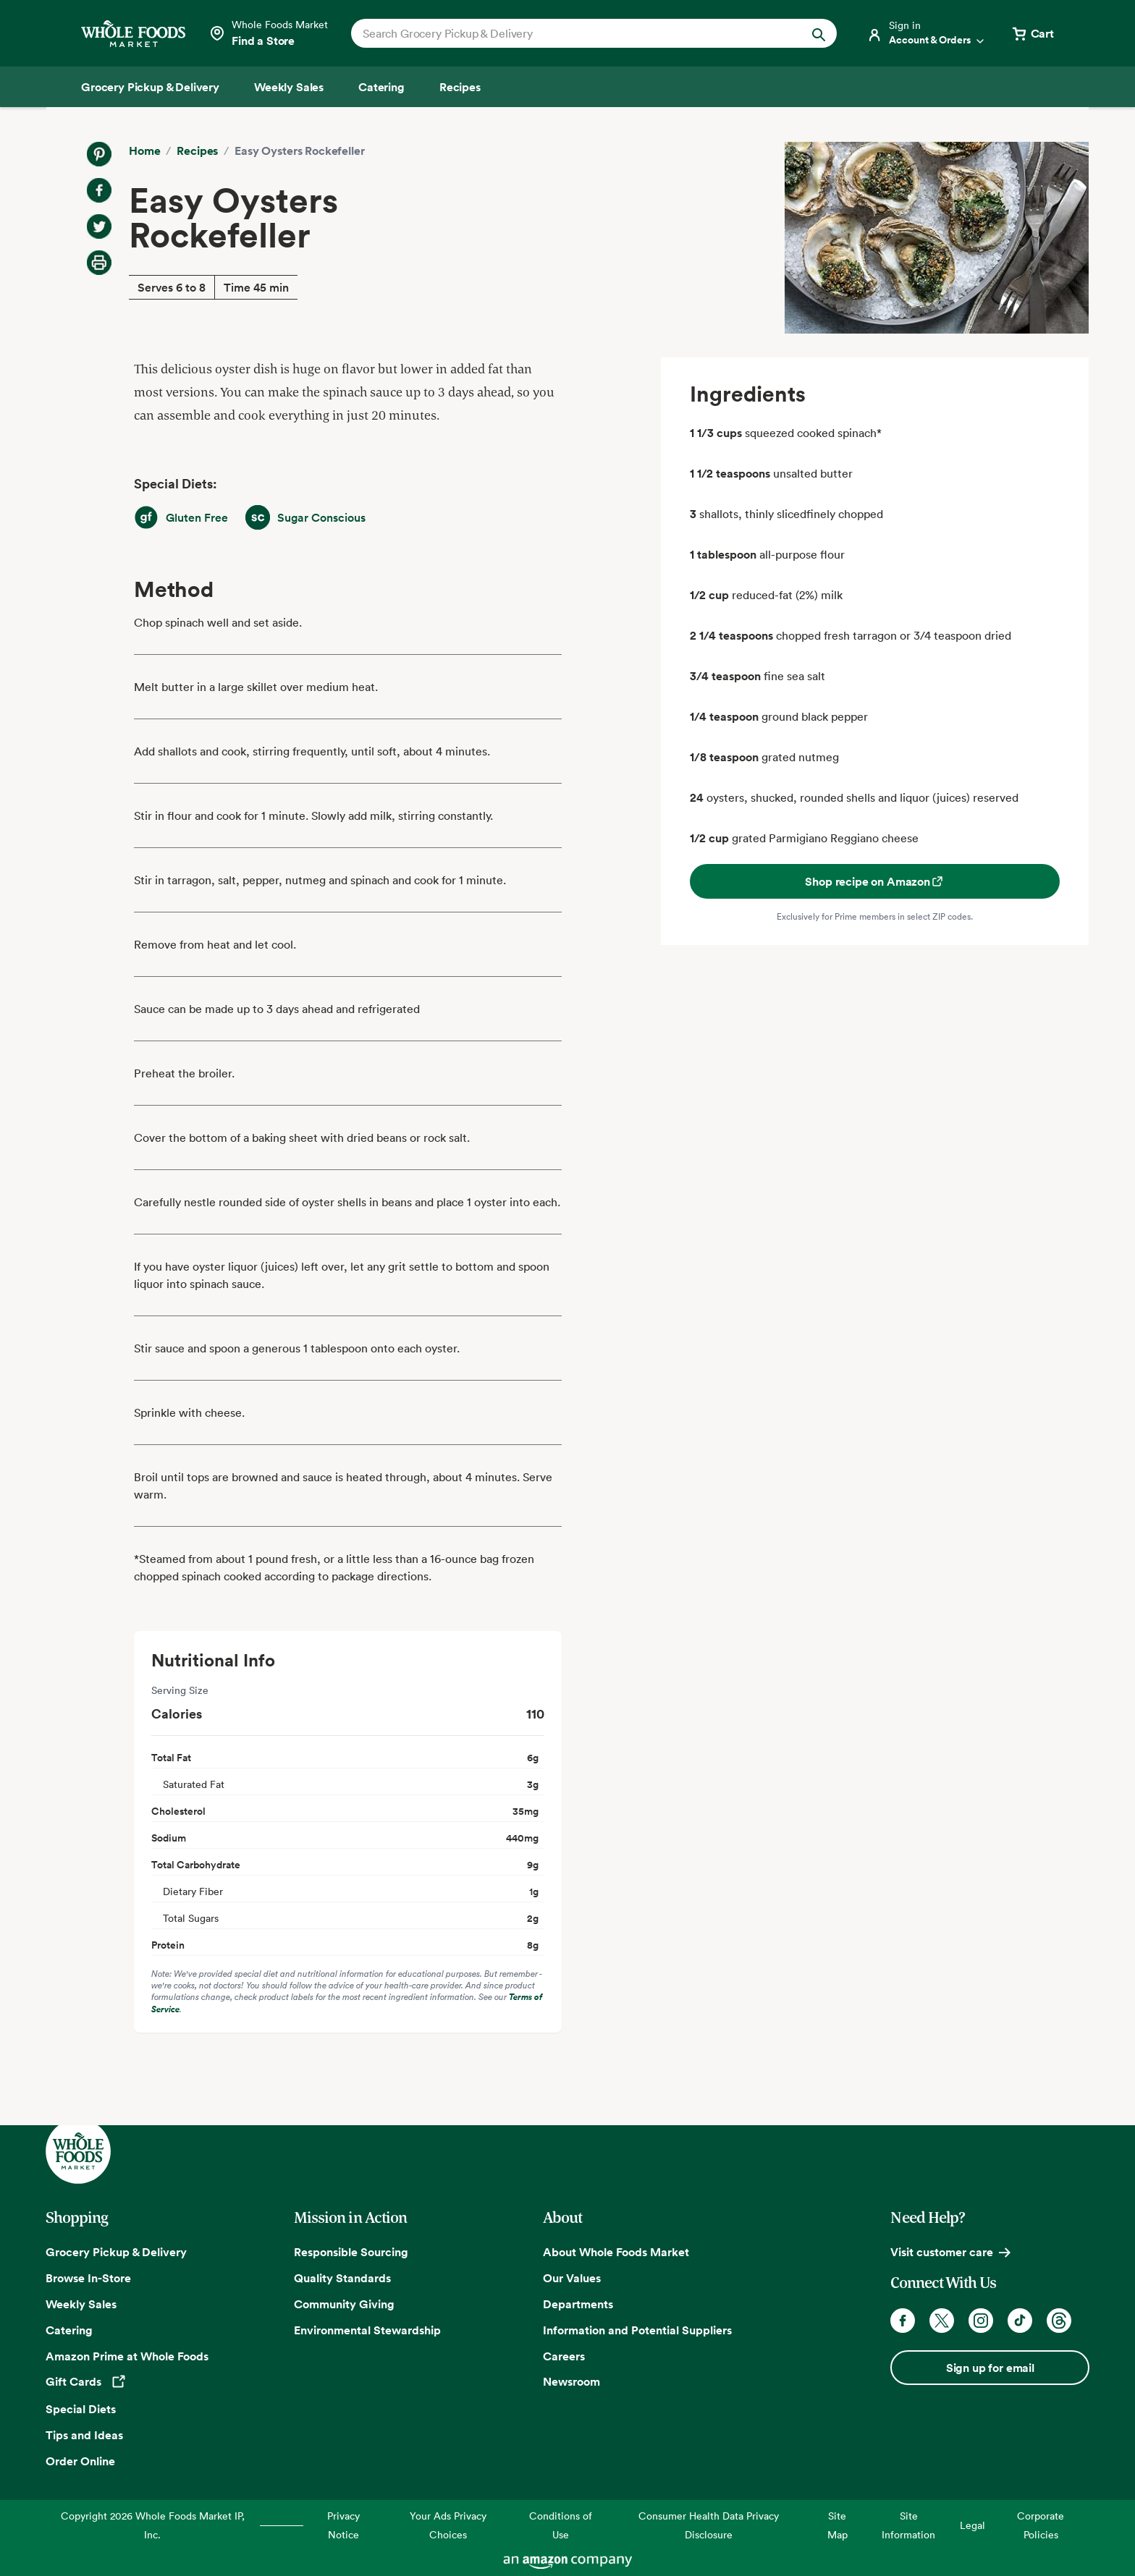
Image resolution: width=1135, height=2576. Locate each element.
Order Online (80, 2461)
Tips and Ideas (84, 2435)
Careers (564, 2356)
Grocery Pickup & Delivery (116, 2252)
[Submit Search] (818, 33)
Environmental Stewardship (367, 2330)
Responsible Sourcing (351, 2252)
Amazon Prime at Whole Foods (127, 2356)
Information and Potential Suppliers (637, 2330)
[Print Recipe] (99, 262)
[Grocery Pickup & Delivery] (150, 87)
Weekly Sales (81, 2304)
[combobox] (571, 33)
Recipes (197, 150)
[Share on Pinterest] (99, 154)
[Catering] (381, 87)
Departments (578, 2304)
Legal (972, 2525)
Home (144, 150)
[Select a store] (268, 33)
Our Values (572, 2278)
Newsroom (571, 2381)
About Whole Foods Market (616, 2252)
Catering (69, 2330)
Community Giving (344, 2304)
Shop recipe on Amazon (875, 881)
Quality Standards (342, 2278)
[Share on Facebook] (99, 190)
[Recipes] (460, 87)
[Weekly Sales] (289, 87)
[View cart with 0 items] (1032, 33)
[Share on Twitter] (99, 226)
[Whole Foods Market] (133, 33)
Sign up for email (990, 2368)
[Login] (926, 33)
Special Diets (81, 2409)
